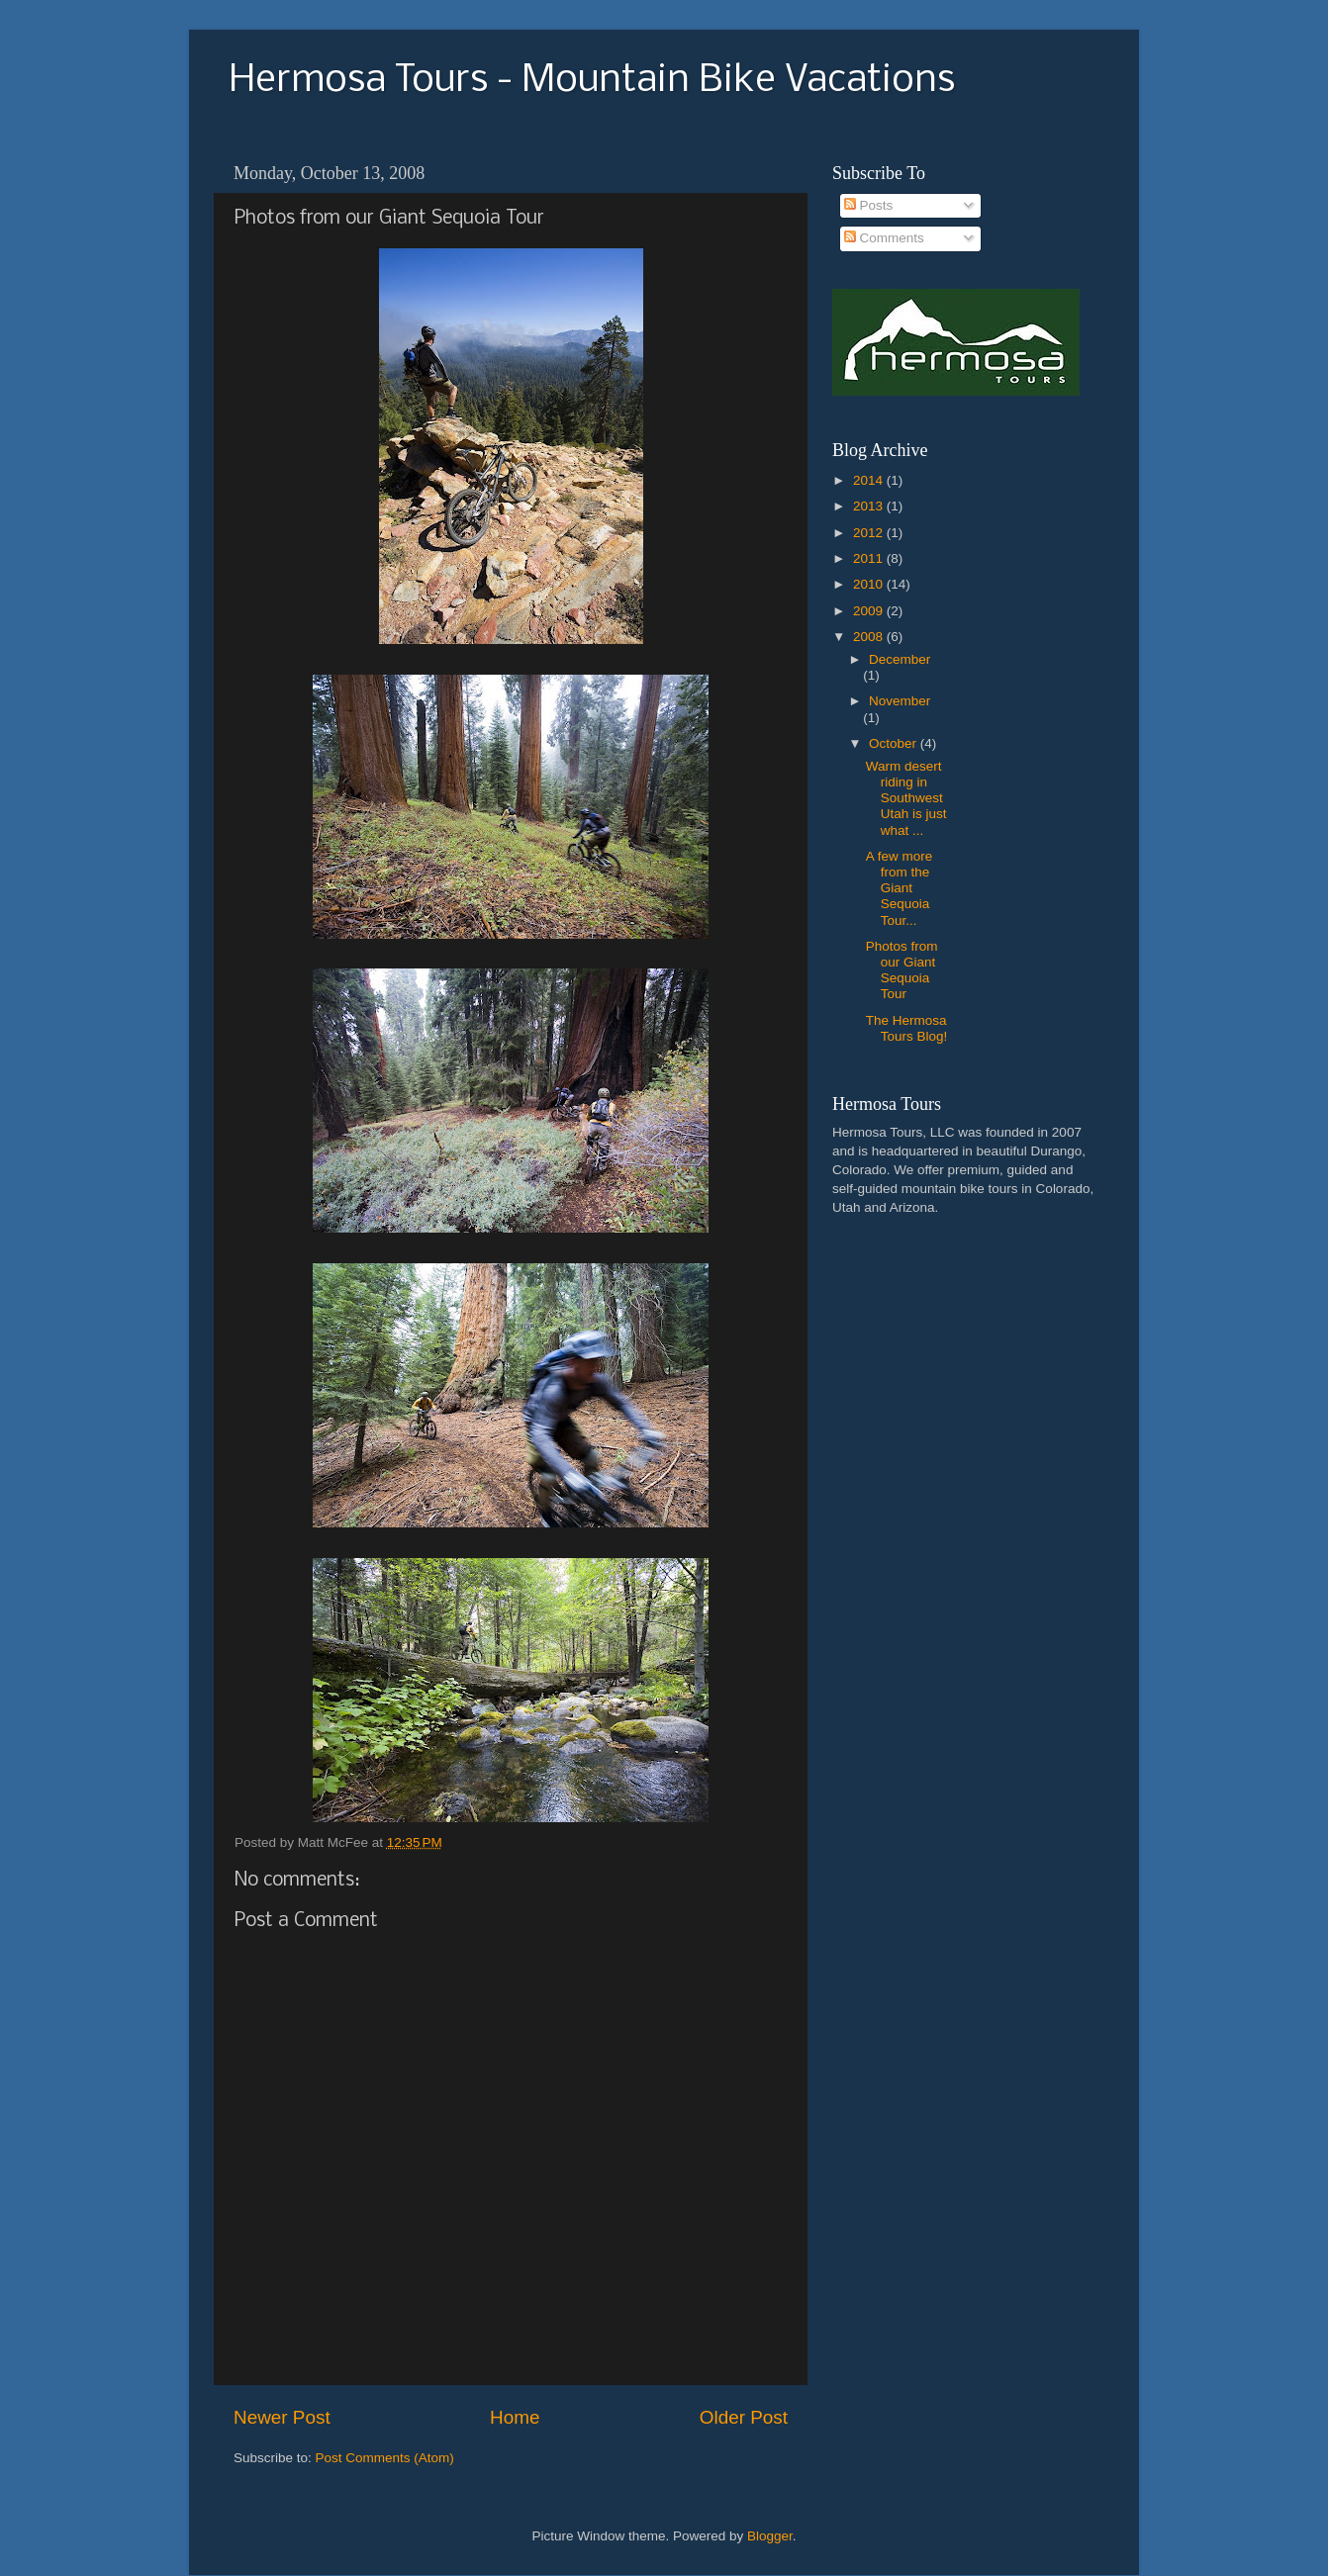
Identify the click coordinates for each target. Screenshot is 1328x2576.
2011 (870, 558)
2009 (870, 610)
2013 (870, 506)
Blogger (770, 2536)
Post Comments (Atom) (385, 2457)
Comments (884, 237)
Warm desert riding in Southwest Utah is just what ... (906, 798)
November (899, 700)
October (894, 743)
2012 (870, 532)
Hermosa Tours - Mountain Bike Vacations (592, 81)
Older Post (744, 2417)
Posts (869, 205)
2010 (870, 584)
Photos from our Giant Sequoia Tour (902, 970)
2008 (870, 636)
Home (514, 2417)
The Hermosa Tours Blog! (907, 1028)
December (899, 659)
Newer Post (282, 2417)
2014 (870, 480)
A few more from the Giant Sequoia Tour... (899, 888)
